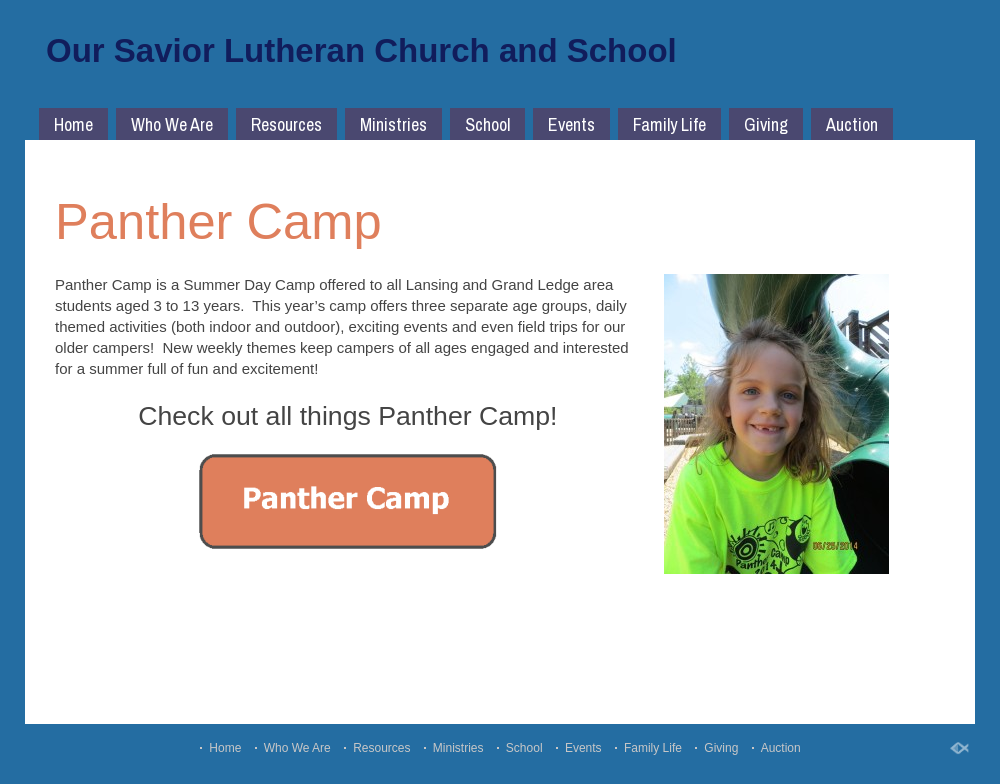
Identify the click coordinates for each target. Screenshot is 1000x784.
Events (571, 124)
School (487, 124)
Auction (852, 124)
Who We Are (172, 124)
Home (73, 124)
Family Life (669, 124)
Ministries (393, 124)
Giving (766, 124)
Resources (286, 124)
